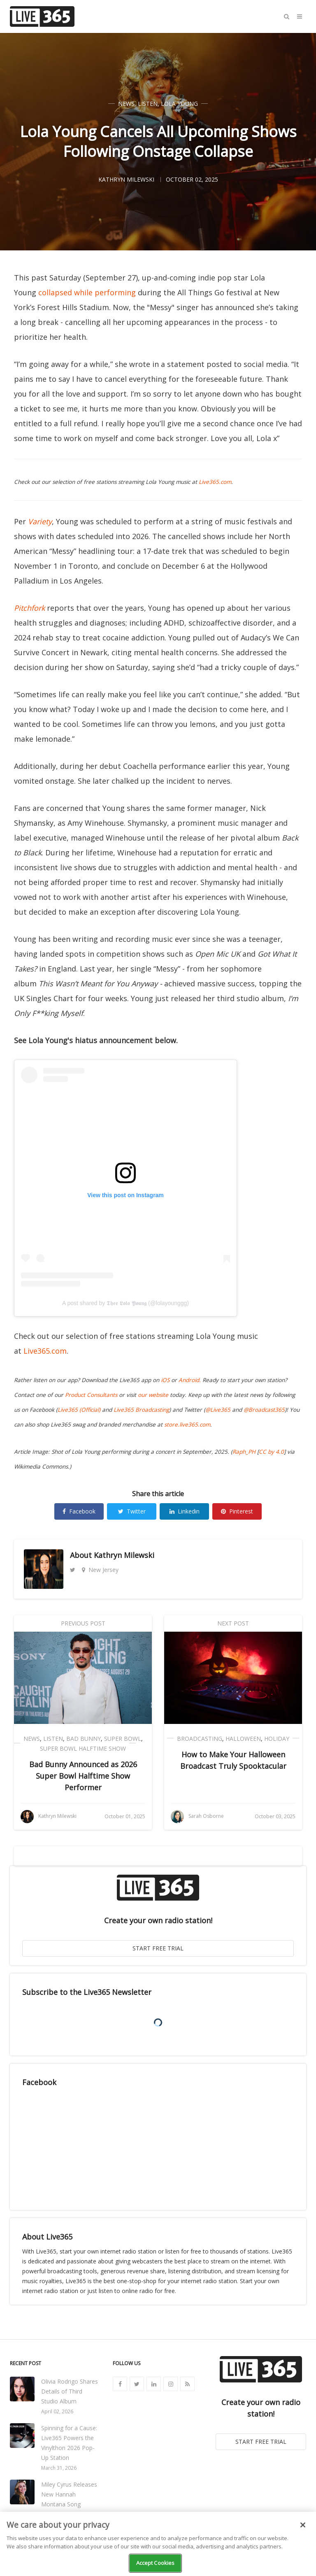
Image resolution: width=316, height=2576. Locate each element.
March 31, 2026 (59, 2467)
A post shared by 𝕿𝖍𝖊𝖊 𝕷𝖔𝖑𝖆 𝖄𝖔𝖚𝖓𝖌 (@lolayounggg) (125, 1303)
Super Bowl (122, 1738)
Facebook (79, 1511)
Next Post (233, 1623)
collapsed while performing (87, 292)
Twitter (132, 1511)
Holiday (276, 1738)
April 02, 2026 (57, 2411)
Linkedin (185, 1511)
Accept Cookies (155, 2563)
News (126, 103)
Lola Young (179, 103)
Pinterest (237, 1511)
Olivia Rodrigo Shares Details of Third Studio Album (69, 2391)
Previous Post (83, 1623)
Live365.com (45, 1351)
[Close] (303, 2525)
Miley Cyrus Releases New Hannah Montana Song (69, 2494)
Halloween (243, 1738)
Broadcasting (199, 1738)
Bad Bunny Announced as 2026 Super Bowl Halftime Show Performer (83, 1775)
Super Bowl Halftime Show (83, 1748)
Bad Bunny (83, 1738)
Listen (148, 103)
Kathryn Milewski (124, 1555)
